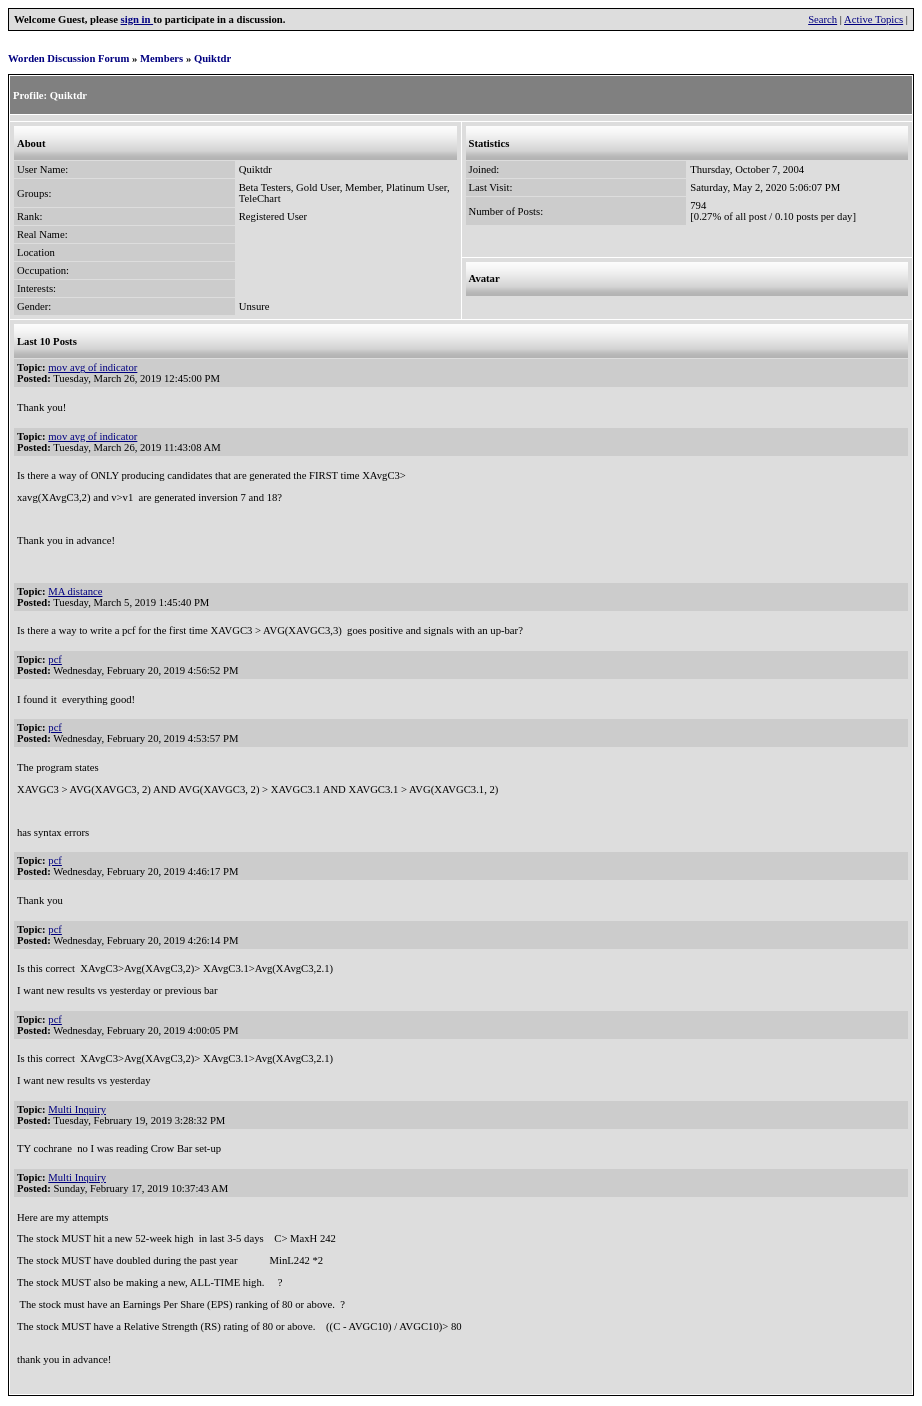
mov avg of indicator (92, 367)
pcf (55, 659)
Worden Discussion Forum (68, 58)
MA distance (75, 591)
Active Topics (873, 19)
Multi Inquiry (77, 1109)
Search (822, 19)
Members (161, 58)
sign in (137, 19)
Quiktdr (212, 58)
